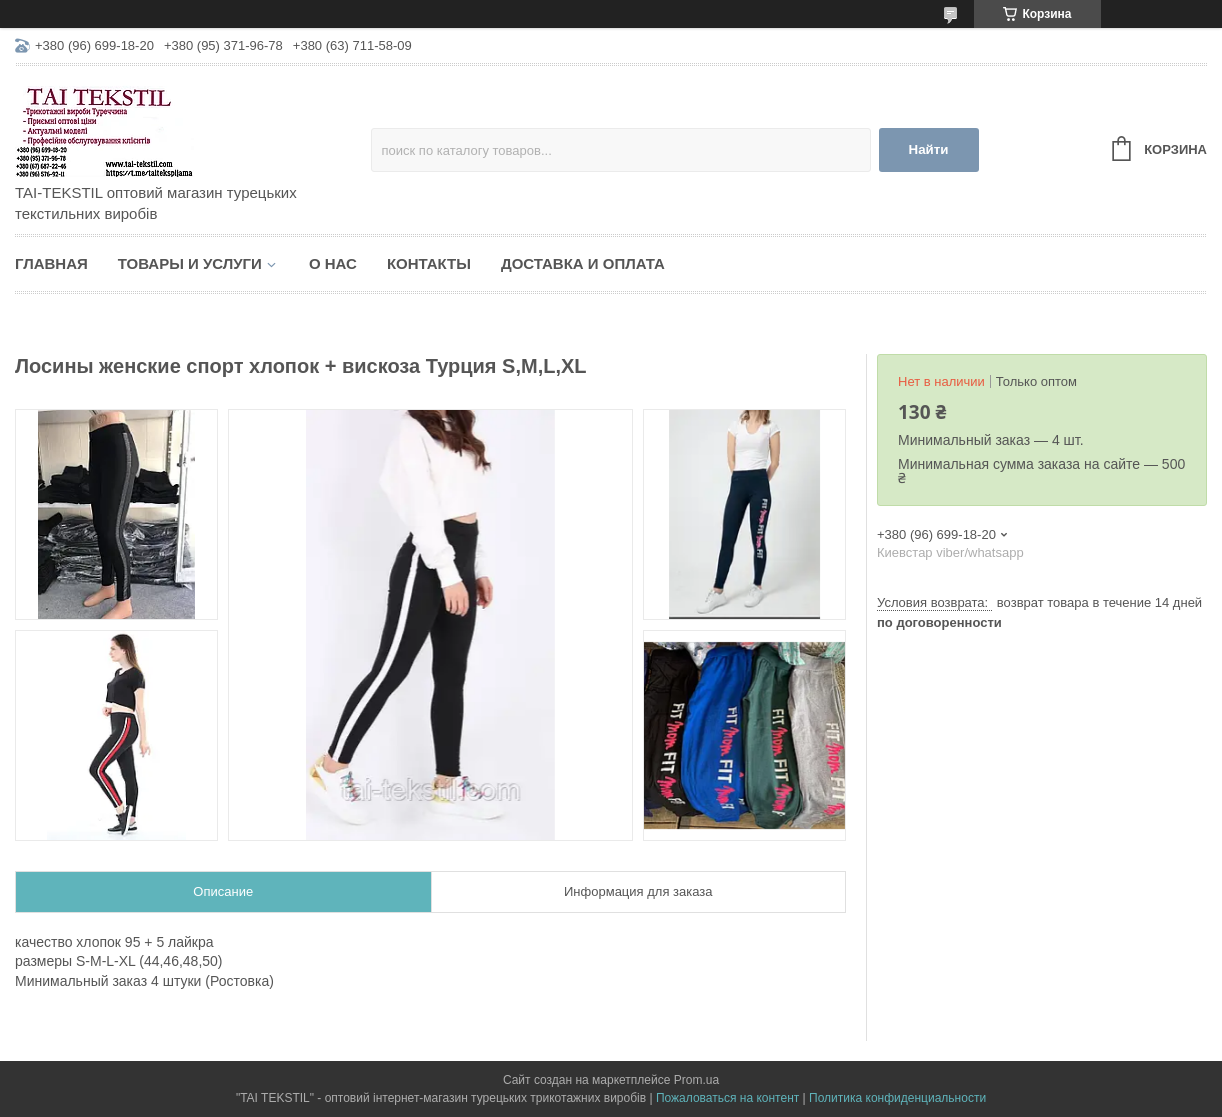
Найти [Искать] (929, 149)
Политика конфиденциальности (897, 1098)
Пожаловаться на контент (727, 1098)
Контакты (429, 263)
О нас (333, 263)
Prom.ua (696, 1080)
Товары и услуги (190, 263)
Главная (51, 263)
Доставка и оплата (583, 263)
